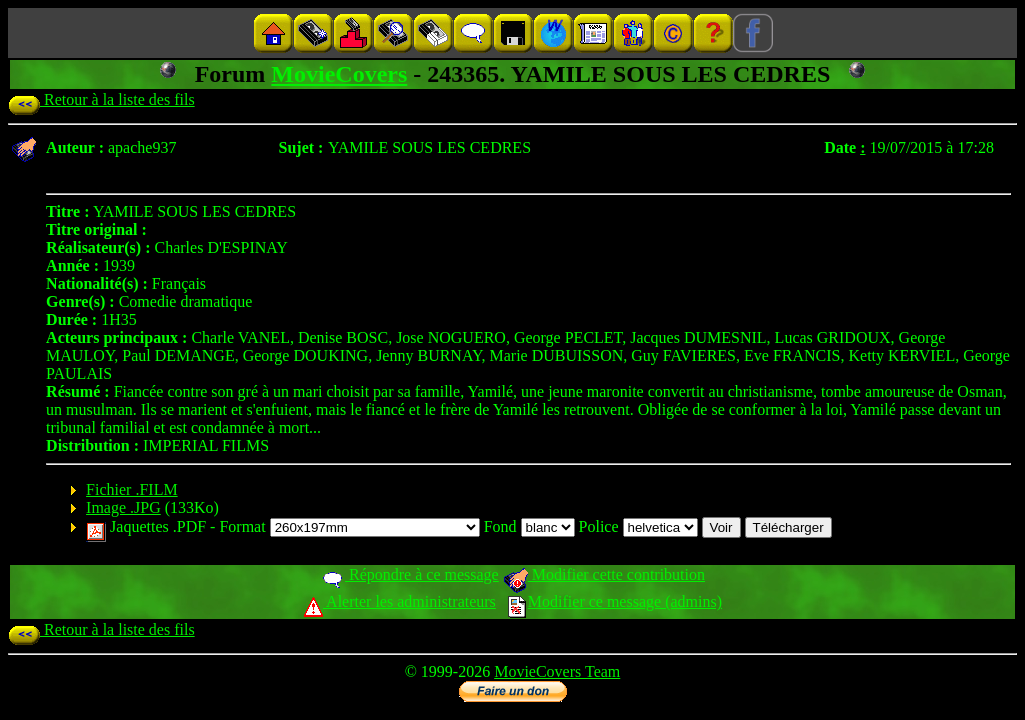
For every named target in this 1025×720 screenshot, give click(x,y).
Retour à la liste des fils (101, 99)
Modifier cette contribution (604, 574)
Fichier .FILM (132, 489)
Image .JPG (123, 507)
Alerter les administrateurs (399, 601)
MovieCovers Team (557, 671)
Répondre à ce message (409, 574)
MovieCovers (339, 74)
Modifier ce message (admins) (615, 601)
